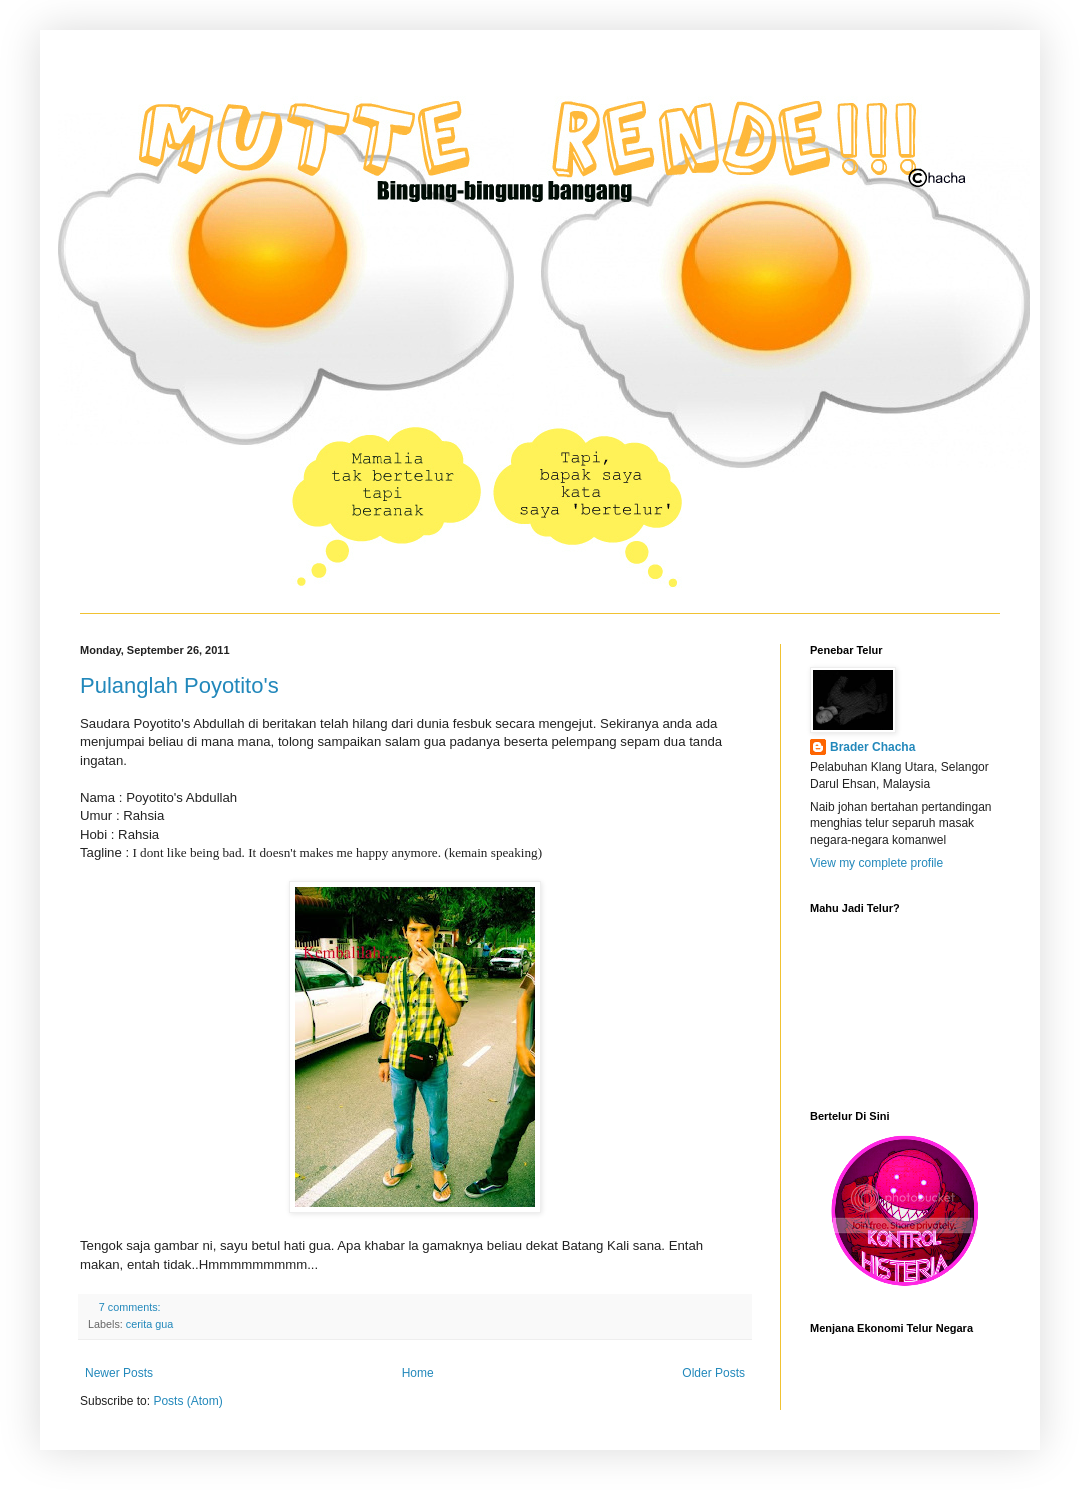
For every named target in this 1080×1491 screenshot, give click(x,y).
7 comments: (131, 1307)
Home (418, 1373)
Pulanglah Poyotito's (179, 685)
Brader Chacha (872, 747)
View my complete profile (876, 863)
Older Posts (713, 1373)
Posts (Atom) (187, 1401)
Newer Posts (119, 1373)
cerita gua (149, 1324)
